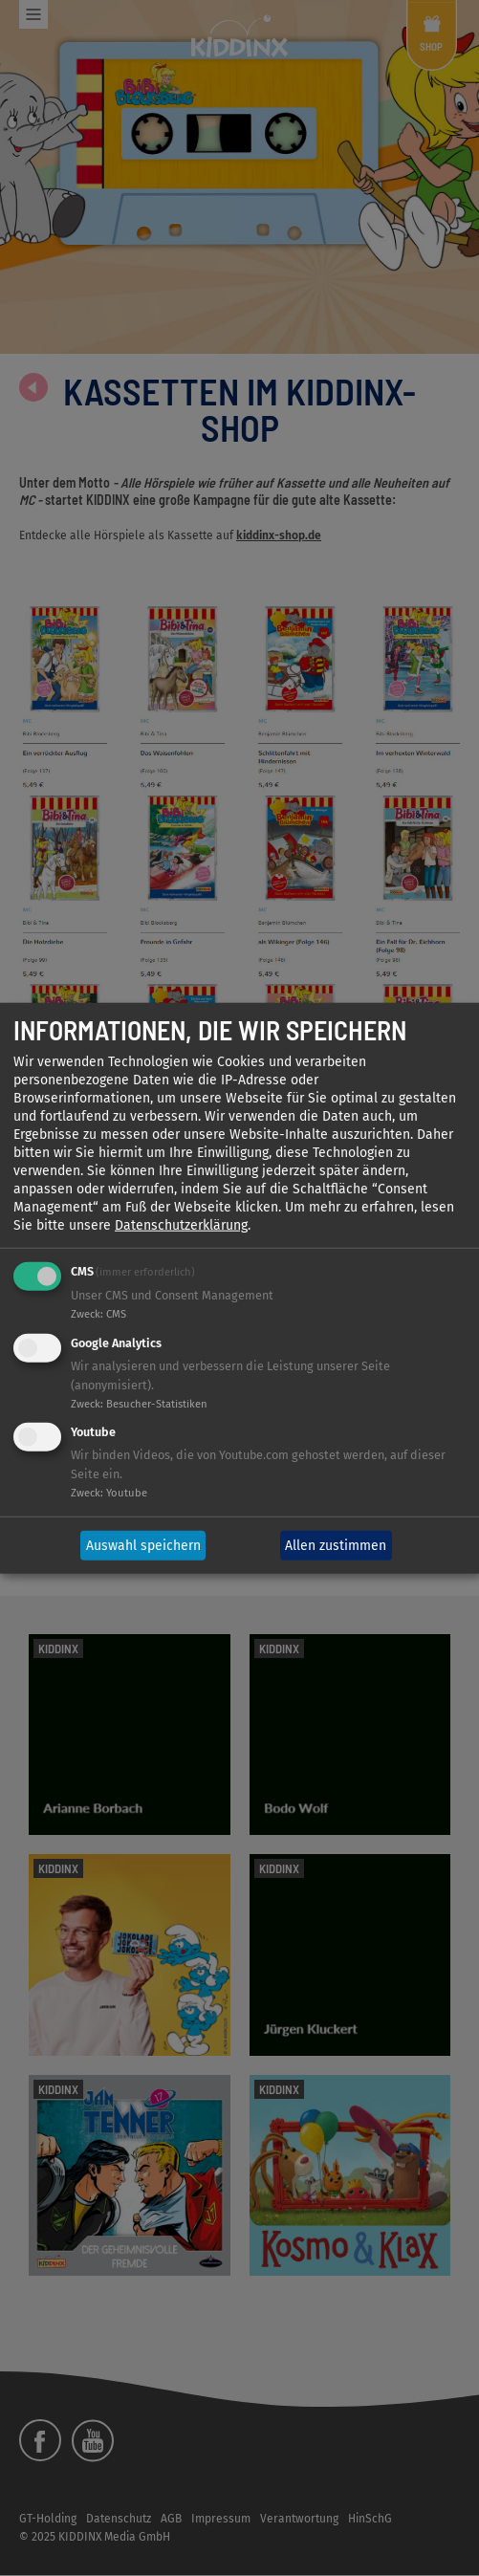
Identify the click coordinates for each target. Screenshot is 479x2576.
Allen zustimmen (335, 1546)
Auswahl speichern (143, 1546)
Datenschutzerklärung (181, 1225)
